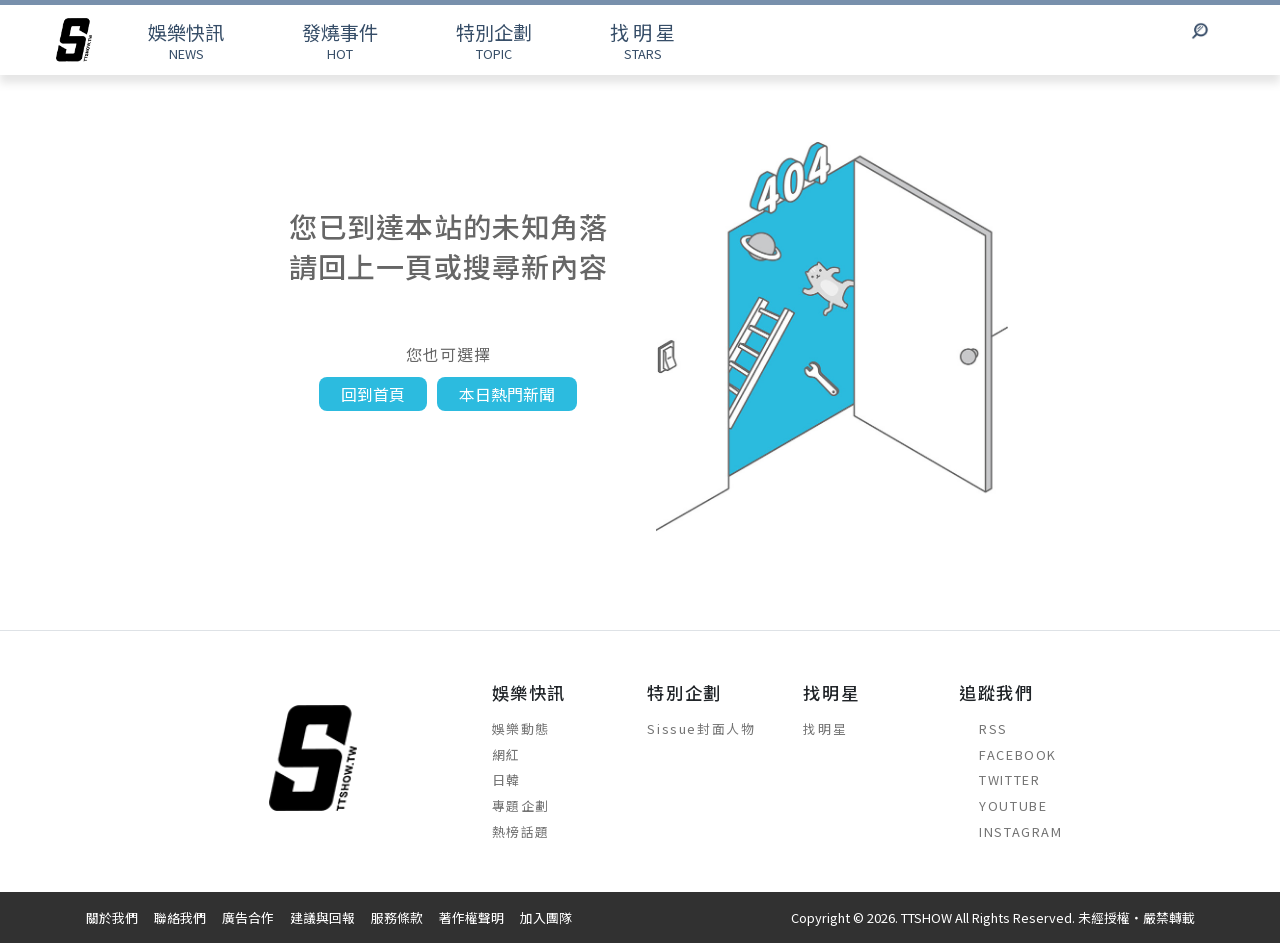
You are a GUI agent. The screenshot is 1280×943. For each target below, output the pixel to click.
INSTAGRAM (1010, 831)
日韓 (506, 779)
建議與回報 (322, 917)
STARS (642, 40)
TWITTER (999, 779)
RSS (983, 728)
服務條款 (397, 917)
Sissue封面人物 (701, 728)
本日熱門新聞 (507, 394)
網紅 (506, 754)
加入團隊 (546, 917)
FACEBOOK (1008, 754)
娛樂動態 (521, 728)
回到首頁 (373, 394)
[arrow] (74, 40)
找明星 (825, 728)
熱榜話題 (521, 831)
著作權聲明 (471, 917)
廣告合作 (248, 917)
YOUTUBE (1003, 805)
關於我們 (112, 917)
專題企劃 (521, 805)
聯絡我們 (180, 917)
